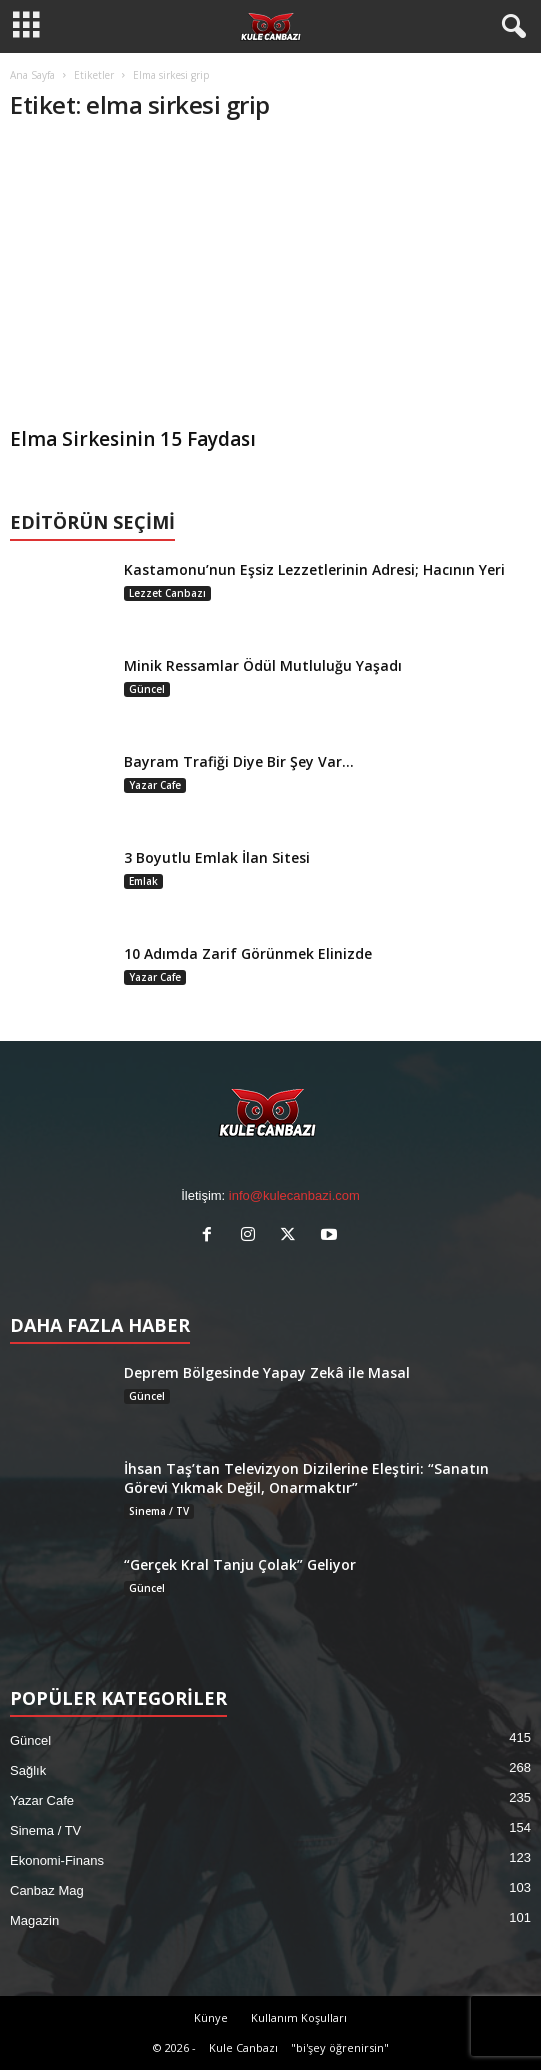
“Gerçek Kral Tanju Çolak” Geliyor (240, 1564)
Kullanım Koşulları (299, 2017)
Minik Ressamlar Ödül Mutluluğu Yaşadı (263, 665)
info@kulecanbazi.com (294, 1195)
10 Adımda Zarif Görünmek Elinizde (248, 953)
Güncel (147, 689)
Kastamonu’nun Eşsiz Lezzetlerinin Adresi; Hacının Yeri (314, 569)
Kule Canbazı (243, 2047)
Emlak (143, 881)
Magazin (34, 1920)
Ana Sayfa (32, 75)
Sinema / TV (159, 1511)
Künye (211, 2017)
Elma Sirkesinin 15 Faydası (133, 439)
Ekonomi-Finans (57, 1860)
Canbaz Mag (47, 1890)
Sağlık (28, 1770)
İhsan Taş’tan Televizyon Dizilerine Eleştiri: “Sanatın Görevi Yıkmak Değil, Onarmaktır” (306, 1478)
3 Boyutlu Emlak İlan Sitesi (217, 857)
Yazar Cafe (155, 785)
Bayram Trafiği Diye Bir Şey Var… (239, 761)
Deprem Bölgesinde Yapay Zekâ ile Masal (267, 1372)
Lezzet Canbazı (167, 593)
